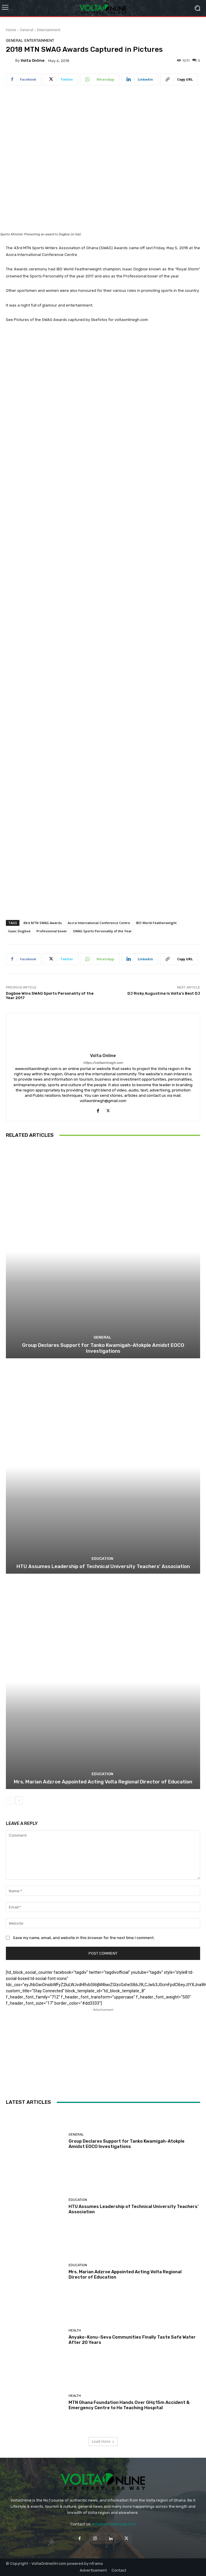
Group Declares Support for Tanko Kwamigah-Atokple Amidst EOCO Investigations (103, 1348)
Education (102, 1558)
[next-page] (19, 1800)
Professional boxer (51, 931)
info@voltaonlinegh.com (114, 2524)
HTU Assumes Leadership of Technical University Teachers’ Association (103, 1566)
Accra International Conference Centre (99, 923)
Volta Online (32, 60)
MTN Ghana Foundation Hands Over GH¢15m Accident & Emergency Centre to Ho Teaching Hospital (129, 2405)
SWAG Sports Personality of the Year (102, 931)
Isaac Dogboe (19, 931)
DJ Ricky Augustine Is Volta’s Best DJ (163, 993)
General (26, 29)
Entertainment (48, 29)
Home (11, 29)
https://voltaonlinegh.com (103, 1062)
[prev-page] (9, 1800)
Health (75, 2330)
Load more (103, 2441)
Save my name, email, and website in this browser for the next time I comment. (83, 1938)
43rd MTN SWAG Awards (42, 923)
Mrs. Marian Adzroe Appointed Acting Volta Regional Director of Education (103, 1782)
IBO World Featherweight (156, 923)
